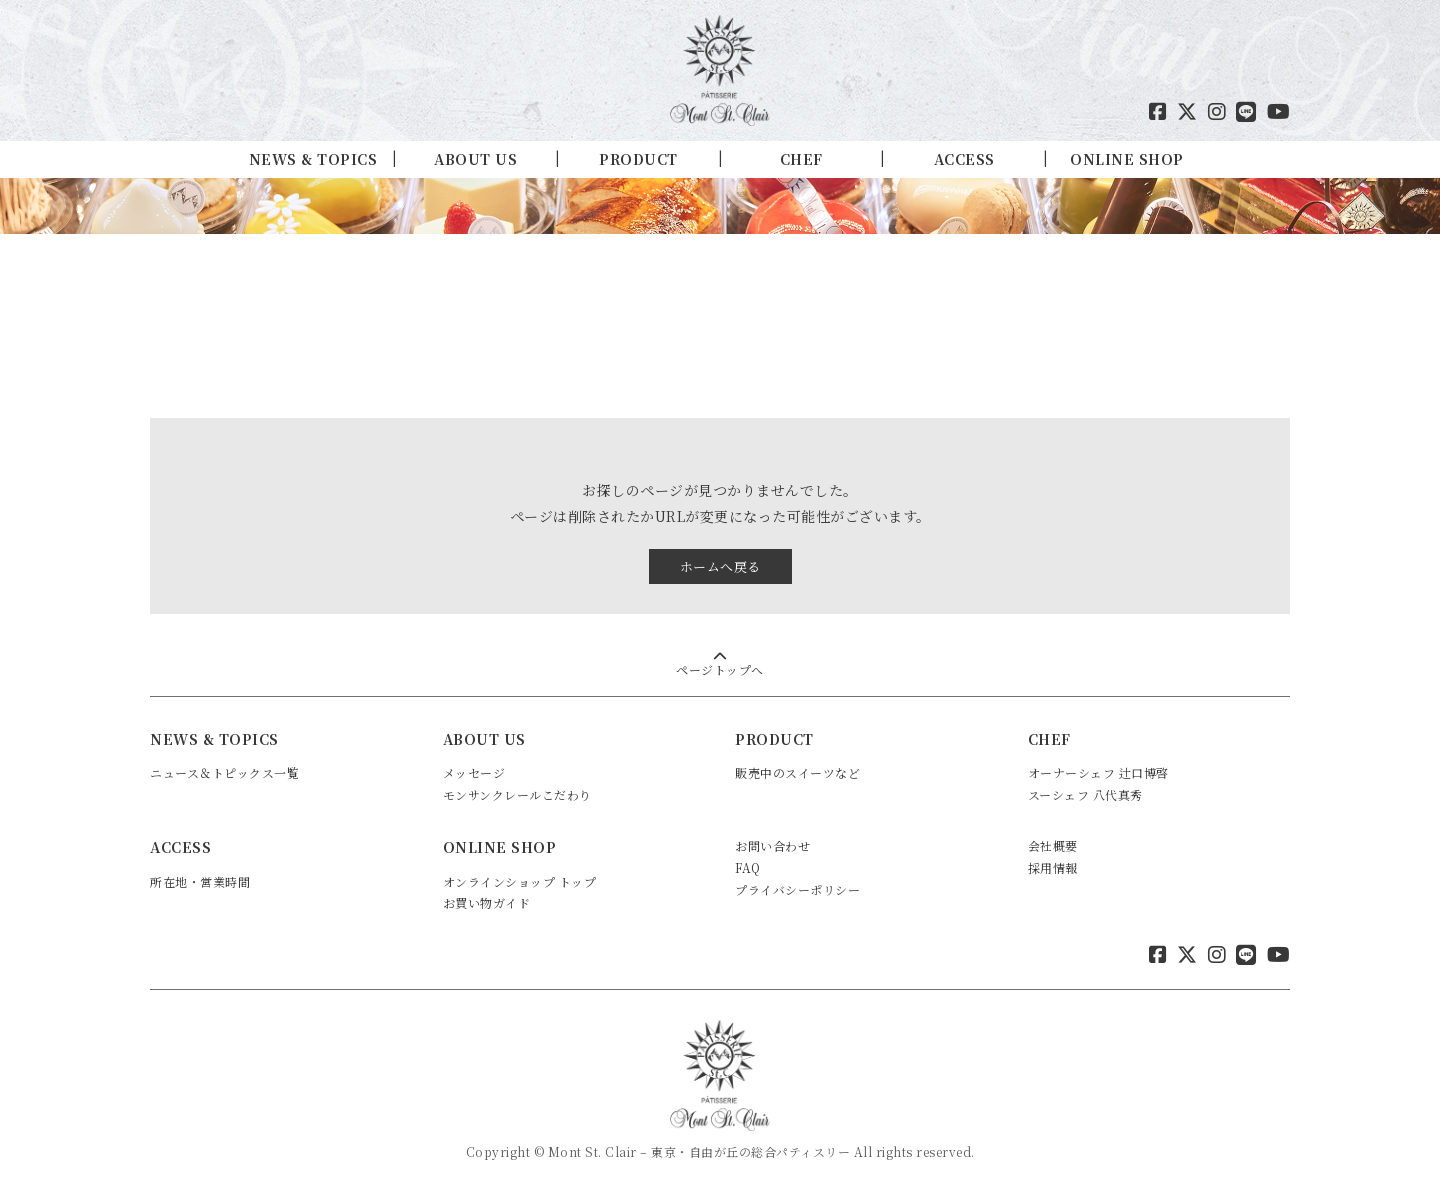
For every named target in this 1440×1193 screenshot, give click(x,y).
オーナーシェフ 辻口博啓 (1098, 772)
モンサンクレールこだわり (517, 794)
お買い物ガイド (487, 902)
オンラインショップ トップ (520, 881)
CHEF (801, 159)
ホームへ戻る (720, 566)
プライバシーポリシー (797, 889)
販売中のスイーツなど (797, 772)
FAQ (748, 867)
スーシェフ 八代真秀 (1085, 794)
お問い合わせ (772, 845)
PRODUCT (638, 159)
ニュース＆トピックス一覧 (224, 772)
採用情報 (1053, 867)
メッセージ (474, 772)
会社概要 (1053, 845)
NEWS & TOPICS (313, 159)
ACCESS (964, 159)
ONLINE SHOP (1127, 159)
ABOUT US (475, 159)
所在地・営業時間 (200, 881)
